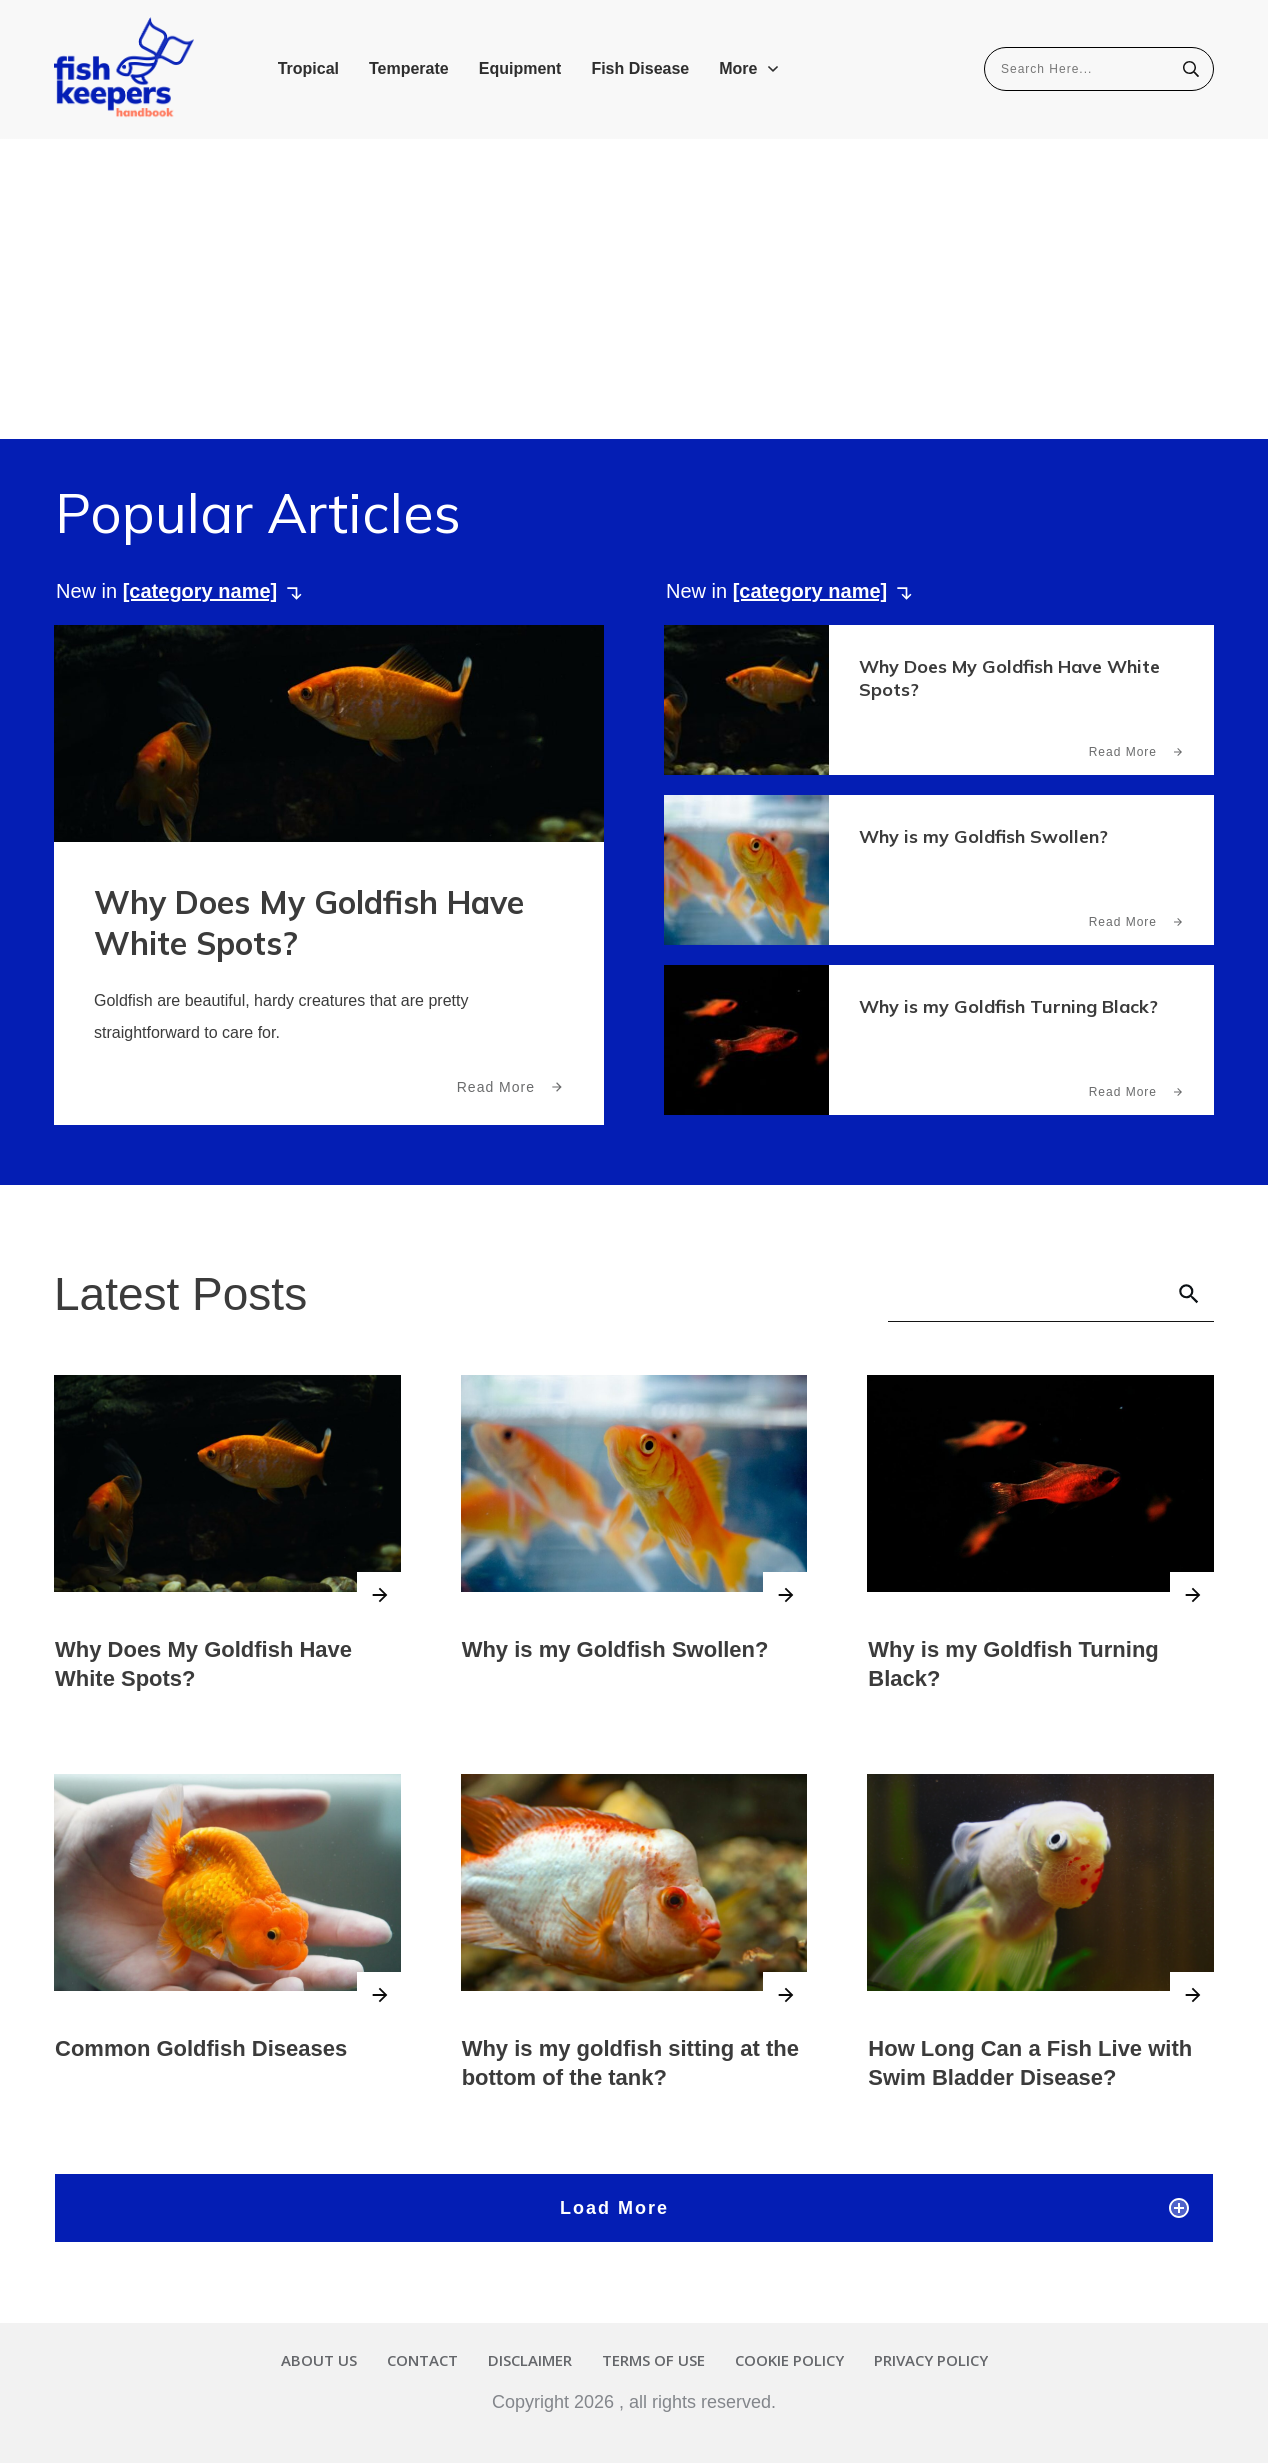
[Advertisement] (634, 289)
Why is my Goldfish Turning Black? (1008, 1006)
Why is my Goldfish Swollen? (983, 836)
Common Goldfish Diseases (201, 2047)
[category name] (200, 591)
